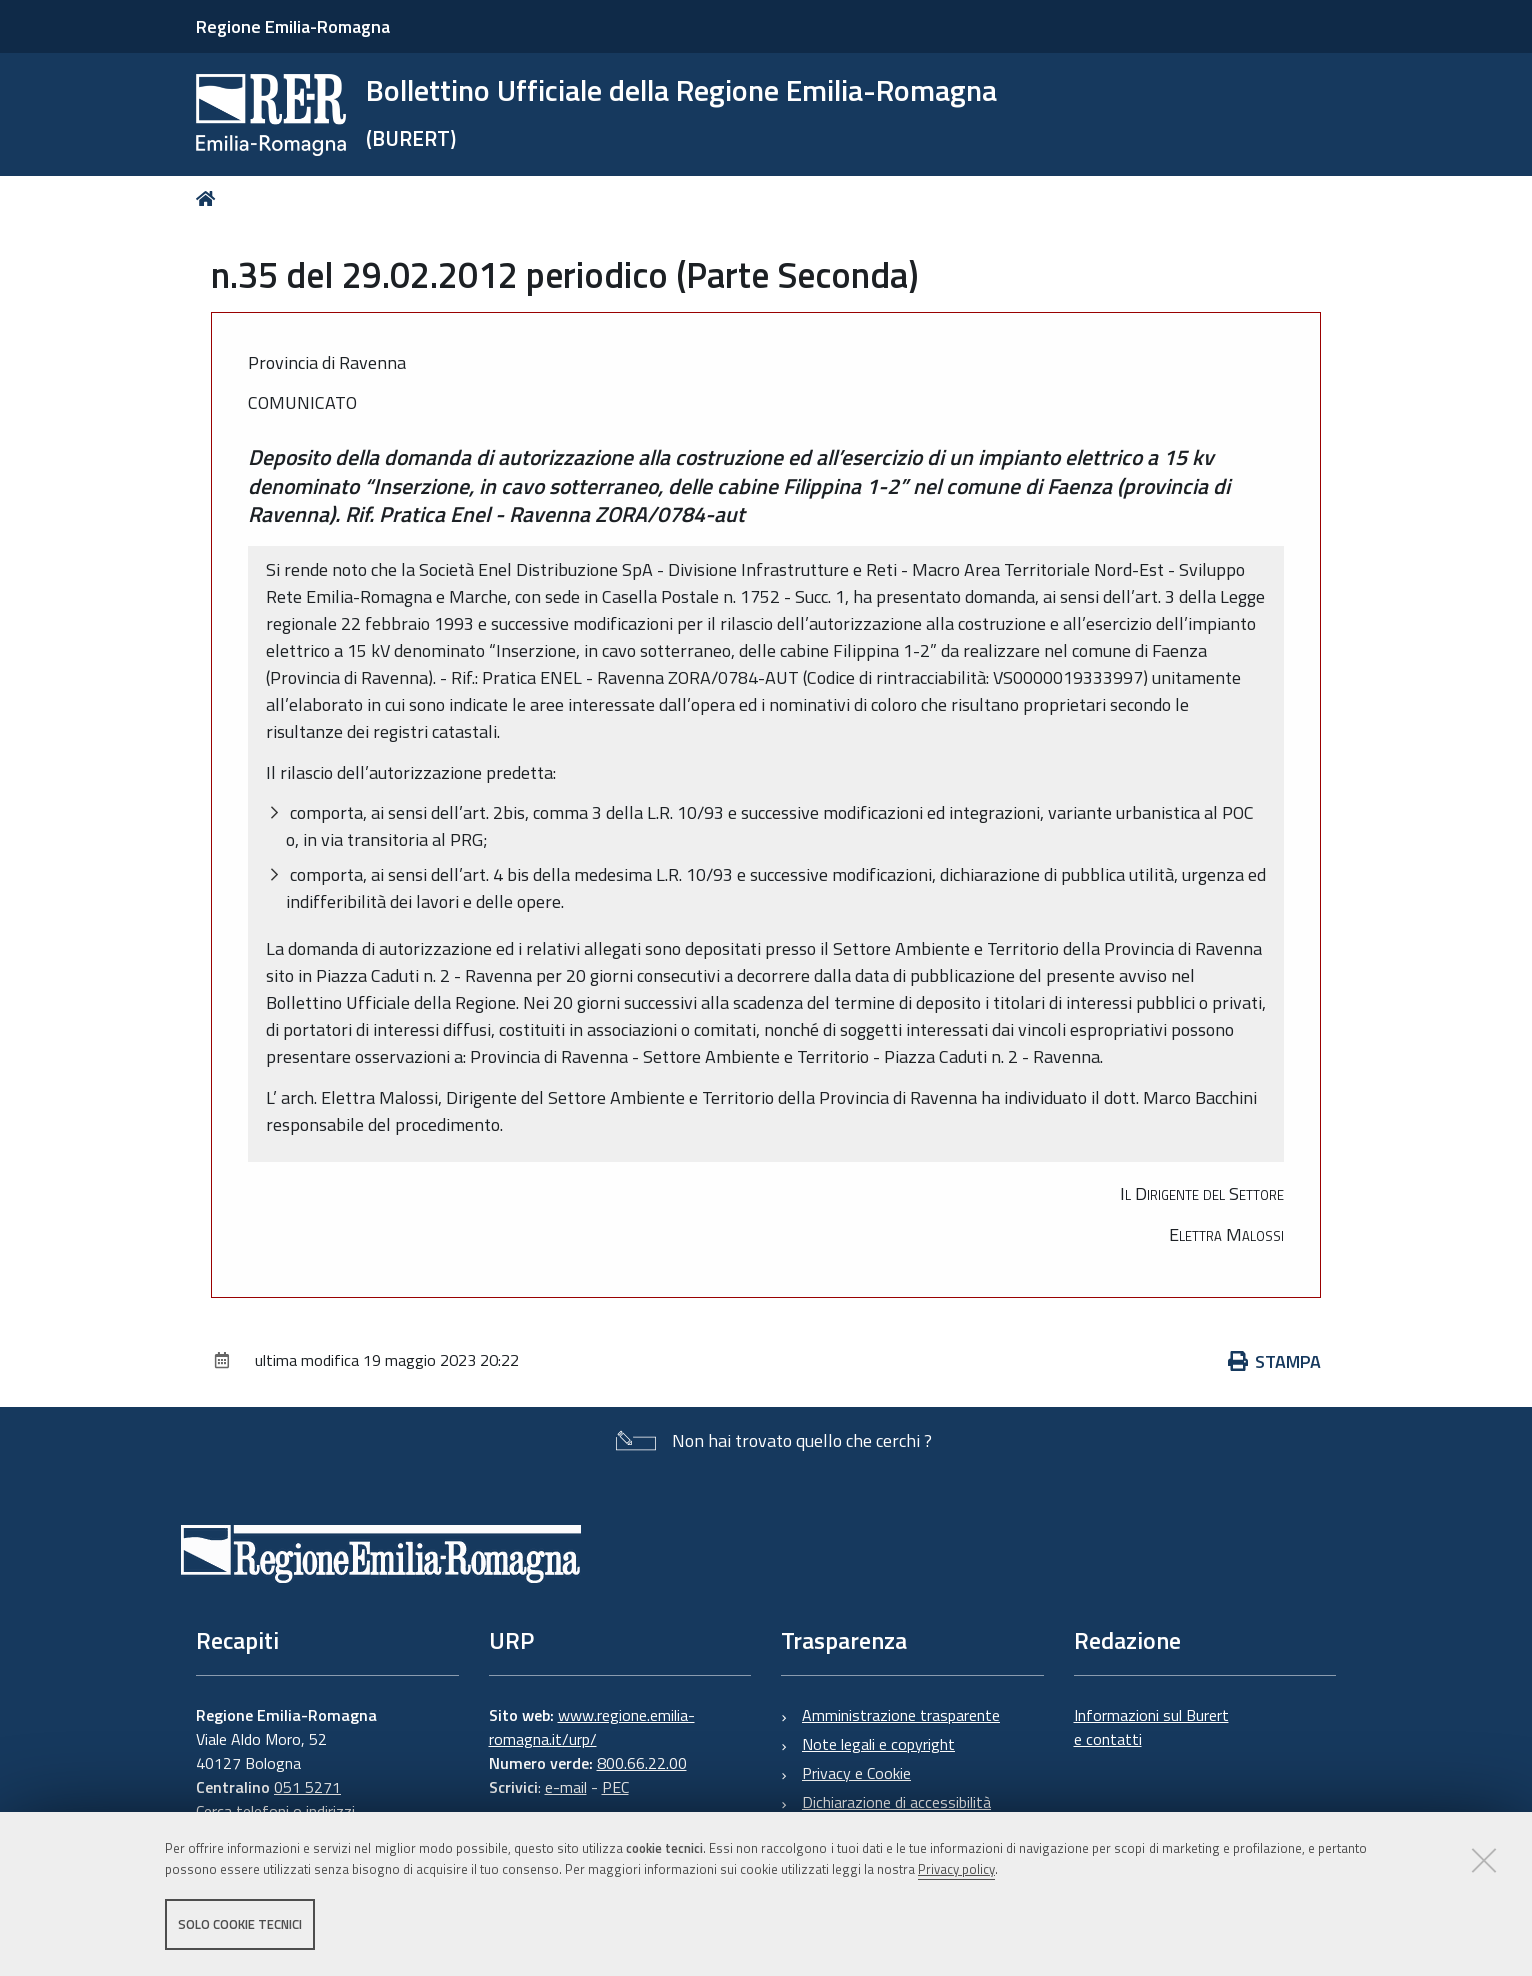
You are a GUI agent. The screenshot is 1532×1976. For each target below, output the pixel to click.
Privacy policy (956, 1869)
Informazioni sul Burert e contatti (1151, 1727)
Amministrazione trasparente (901, 1715)
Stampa (1275, 1361)
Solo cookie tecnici (240, 1924)
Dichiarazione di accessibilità (896, 1802)
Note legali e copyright (878, 1744)
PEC (615, 1787)
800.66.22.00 (642, 1763)
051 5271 (307, 1787)
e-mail (566, 1787)
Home (209, 198)
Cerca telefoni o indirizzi (275, 1811)
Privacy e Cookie (856, 1773)
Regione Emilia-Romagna (293, 26)
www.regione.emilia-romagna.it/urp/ (592, 1727)
